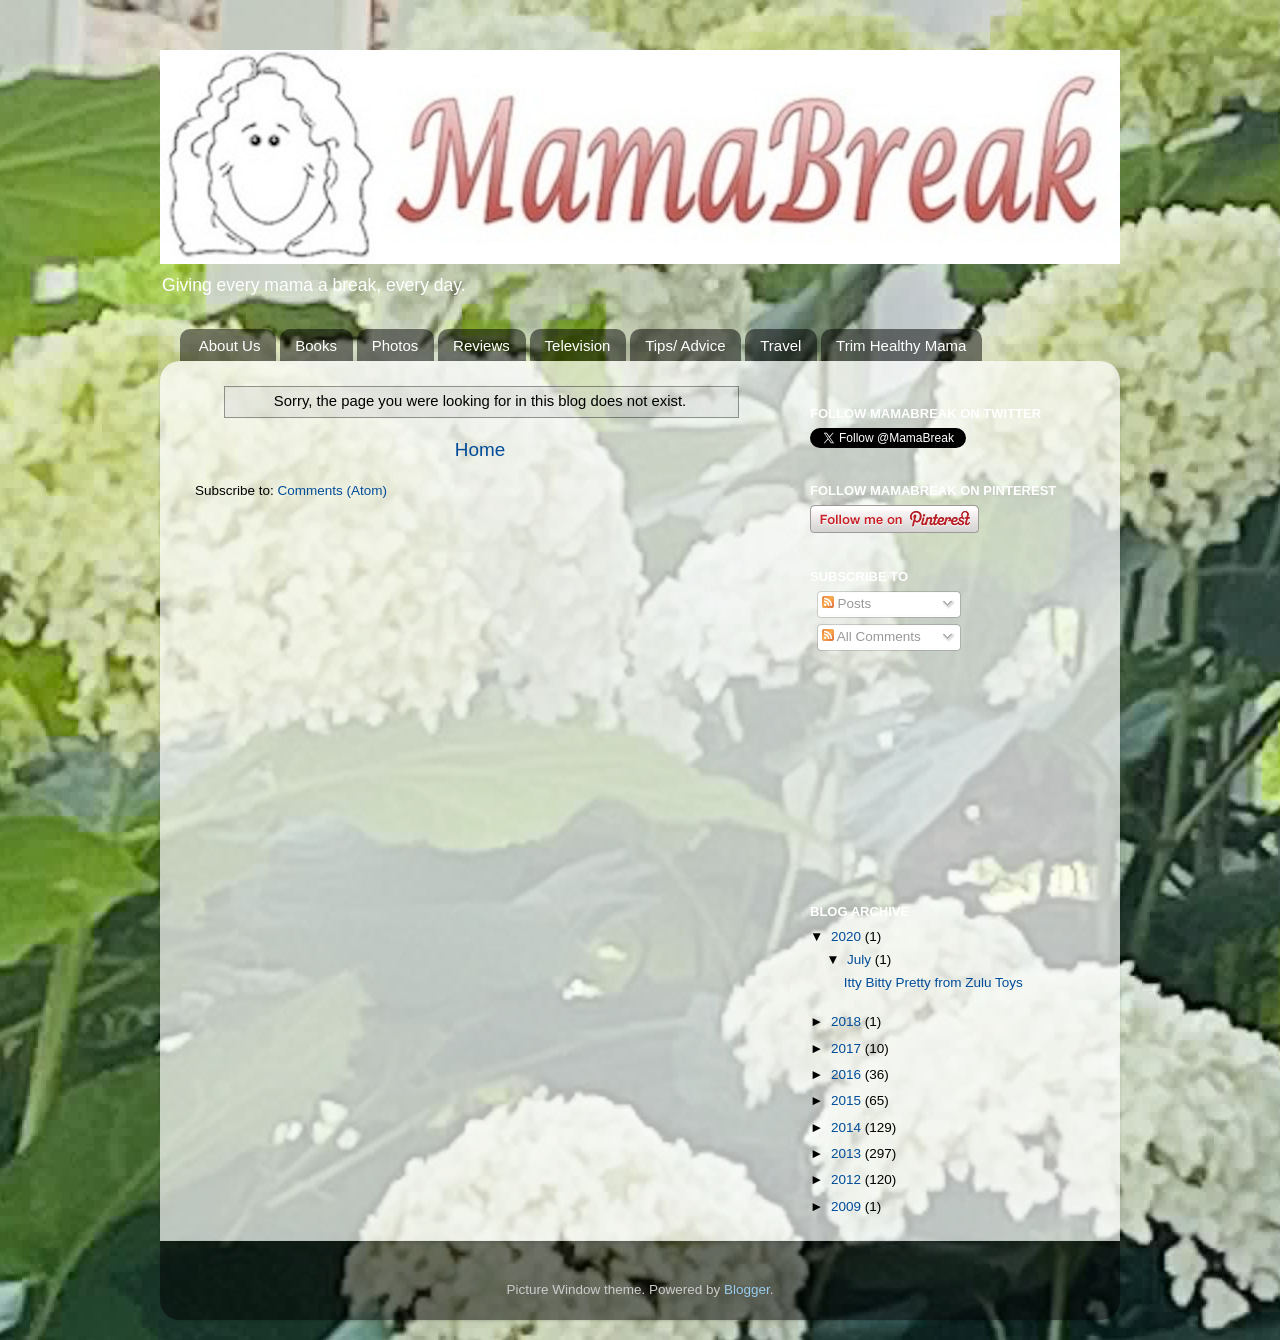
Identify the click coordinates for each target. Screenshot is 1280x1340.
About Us (230, 345)
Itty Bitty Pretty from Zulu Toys (933, 982)
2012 (848, 1179)
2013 (848, 1153)
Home (480, 449)
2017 (848, 1048)
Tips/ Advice (685, 345)
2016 (848, 1074)
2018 (848, 1021)
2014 (848, 1127)
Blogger (747, 1289)
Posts (847, 603)
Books (316, 345)
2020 (848, 936)
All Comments (871, 636)
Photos (395, 345)
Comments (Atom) (333, 490)
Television (578, 345)
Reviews (481, 345)
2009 (848, 1206)
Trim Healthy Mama (901, 345)
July (861, 959)
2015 (848, 1100)
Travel (780, 345)
